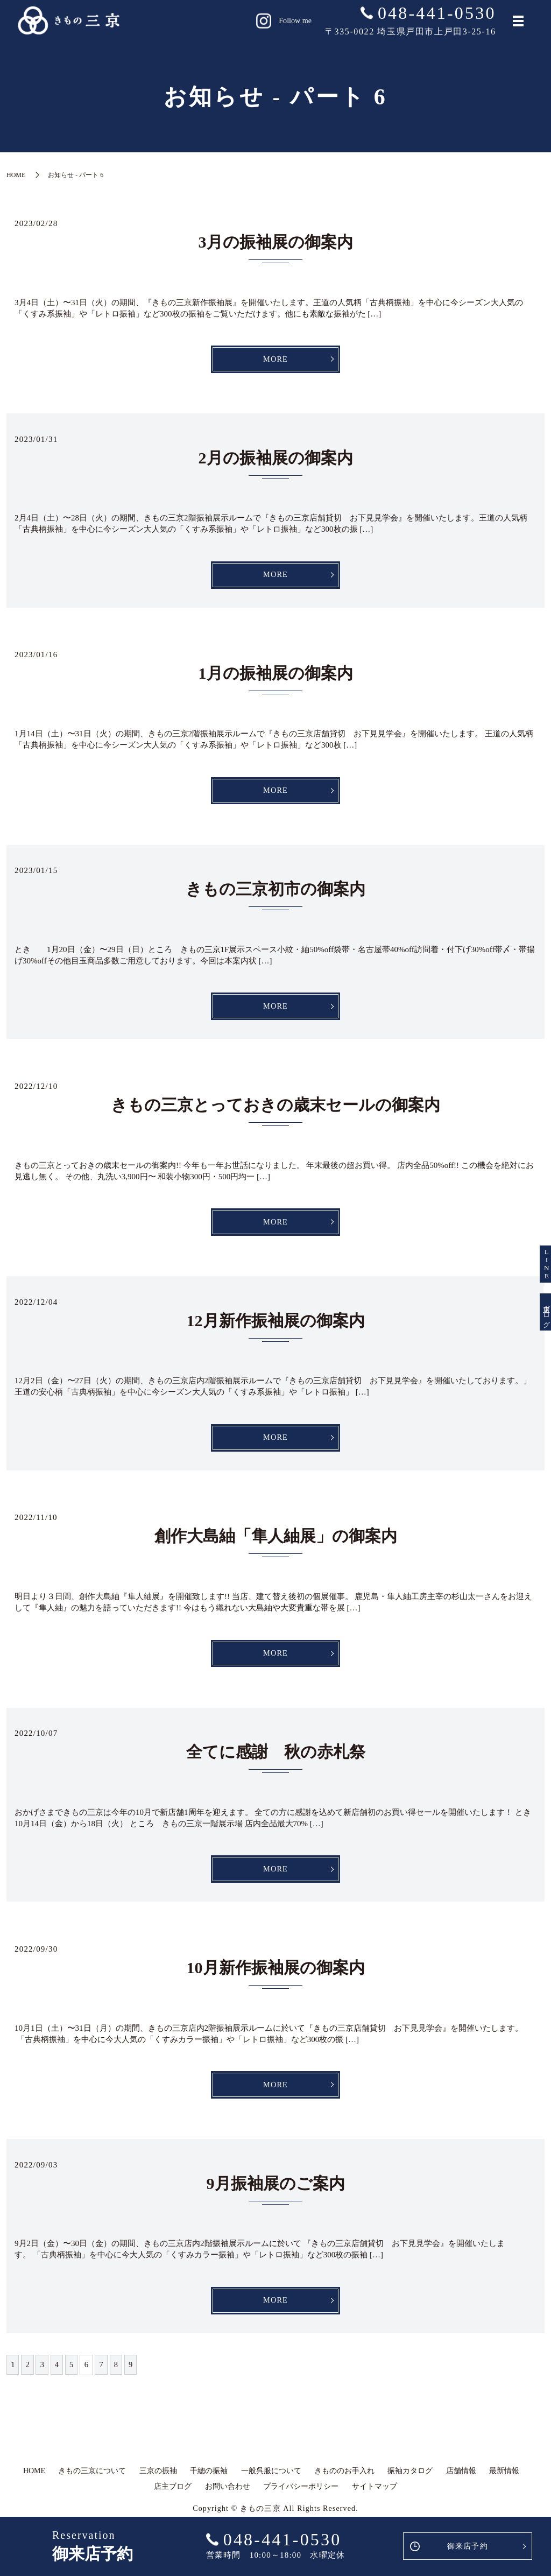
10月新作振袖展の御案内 (276, 1977)
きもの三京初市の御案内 (275, 893)
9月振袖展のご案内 (276, 2194)
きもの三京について (92, 2483)
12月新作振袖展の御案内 (276, 1326)
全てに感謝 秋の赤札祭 (275, 1760)
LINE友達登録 (535, 1228)
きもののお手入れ (344, 2483)
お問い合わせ (227, 2499)
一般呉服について (271, 2483)
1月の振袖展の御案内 (276, 676)
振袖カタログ (410, 2483)
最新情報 (504, 2483)
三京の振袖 (158, 2483)
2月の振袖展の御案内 (276, 459)
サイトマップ (374, 2499)
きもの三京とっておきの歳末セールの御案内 (275, 1109)
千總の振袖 (209, 2483)
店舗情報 (461, 2483)
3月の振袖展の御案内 (276, 242)
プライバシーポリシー (300, 2499)
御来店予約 (467, 2546)
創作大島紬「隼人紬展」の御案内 (275, 1543)
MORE (275, 359)
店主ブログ (535, 1347)
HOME (15, 175)
